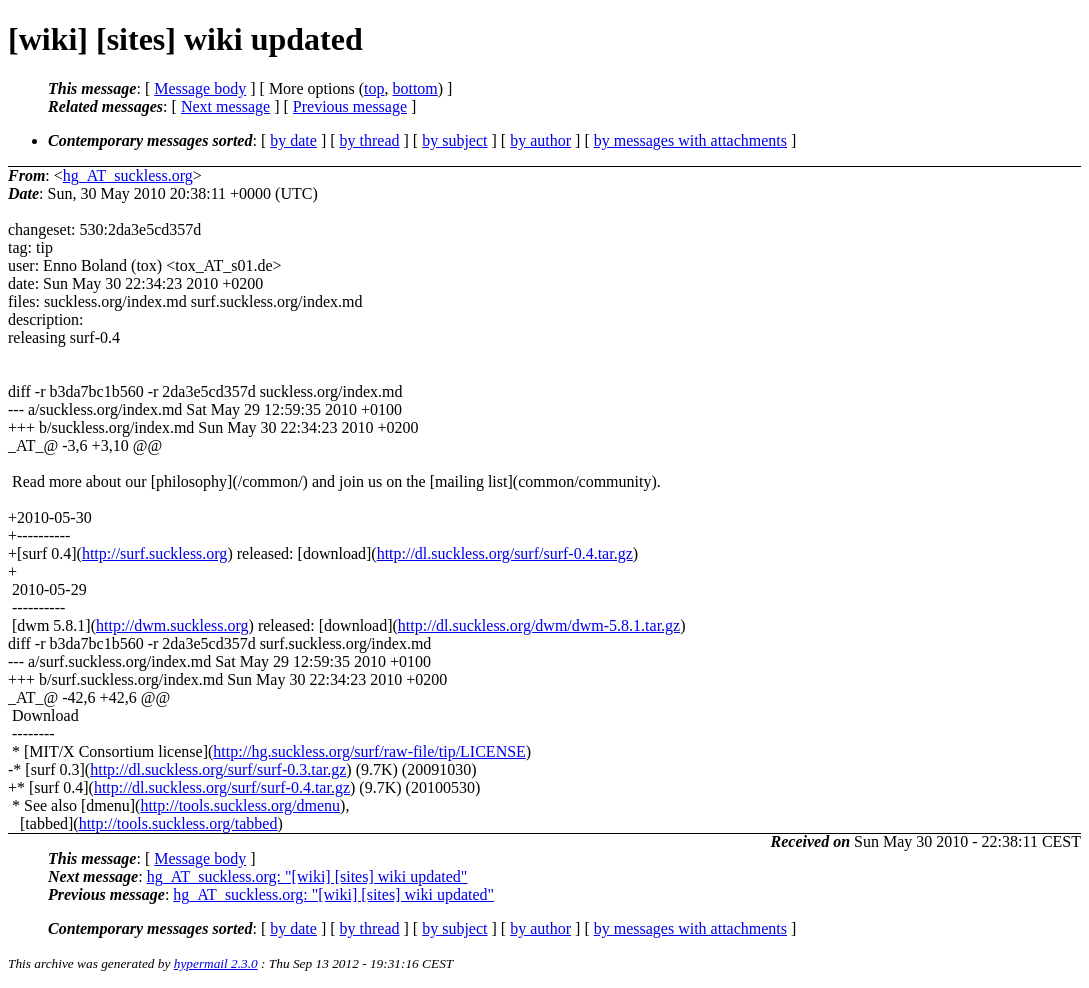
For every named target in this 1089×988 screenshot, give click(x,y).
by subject (454, 140)
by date (293, 140)
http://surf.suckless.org (154, 553)
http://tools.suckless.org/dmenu (240, 805)
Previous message (350, 106)
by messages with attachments (690, 140)
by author (540, 140)
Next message (225, 106)
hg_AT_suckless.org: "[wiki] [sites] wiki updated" (307, 876)
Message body (200, 88)
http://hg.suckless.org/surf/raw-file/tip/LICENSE (369, 751)
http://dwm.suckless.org (172, 625)
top (374, 88)
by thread (370, 140)
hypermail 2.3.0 (216, 963)
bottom (414, 88)
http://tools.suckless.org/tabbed (178, 823)
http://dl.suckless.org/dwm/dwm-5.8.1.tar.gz (539, 625)
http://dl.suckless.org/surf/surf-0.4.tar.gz (505, 553)
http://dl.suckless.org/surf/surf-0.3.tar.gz (218, 769)
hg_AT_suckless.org (128, 175)
